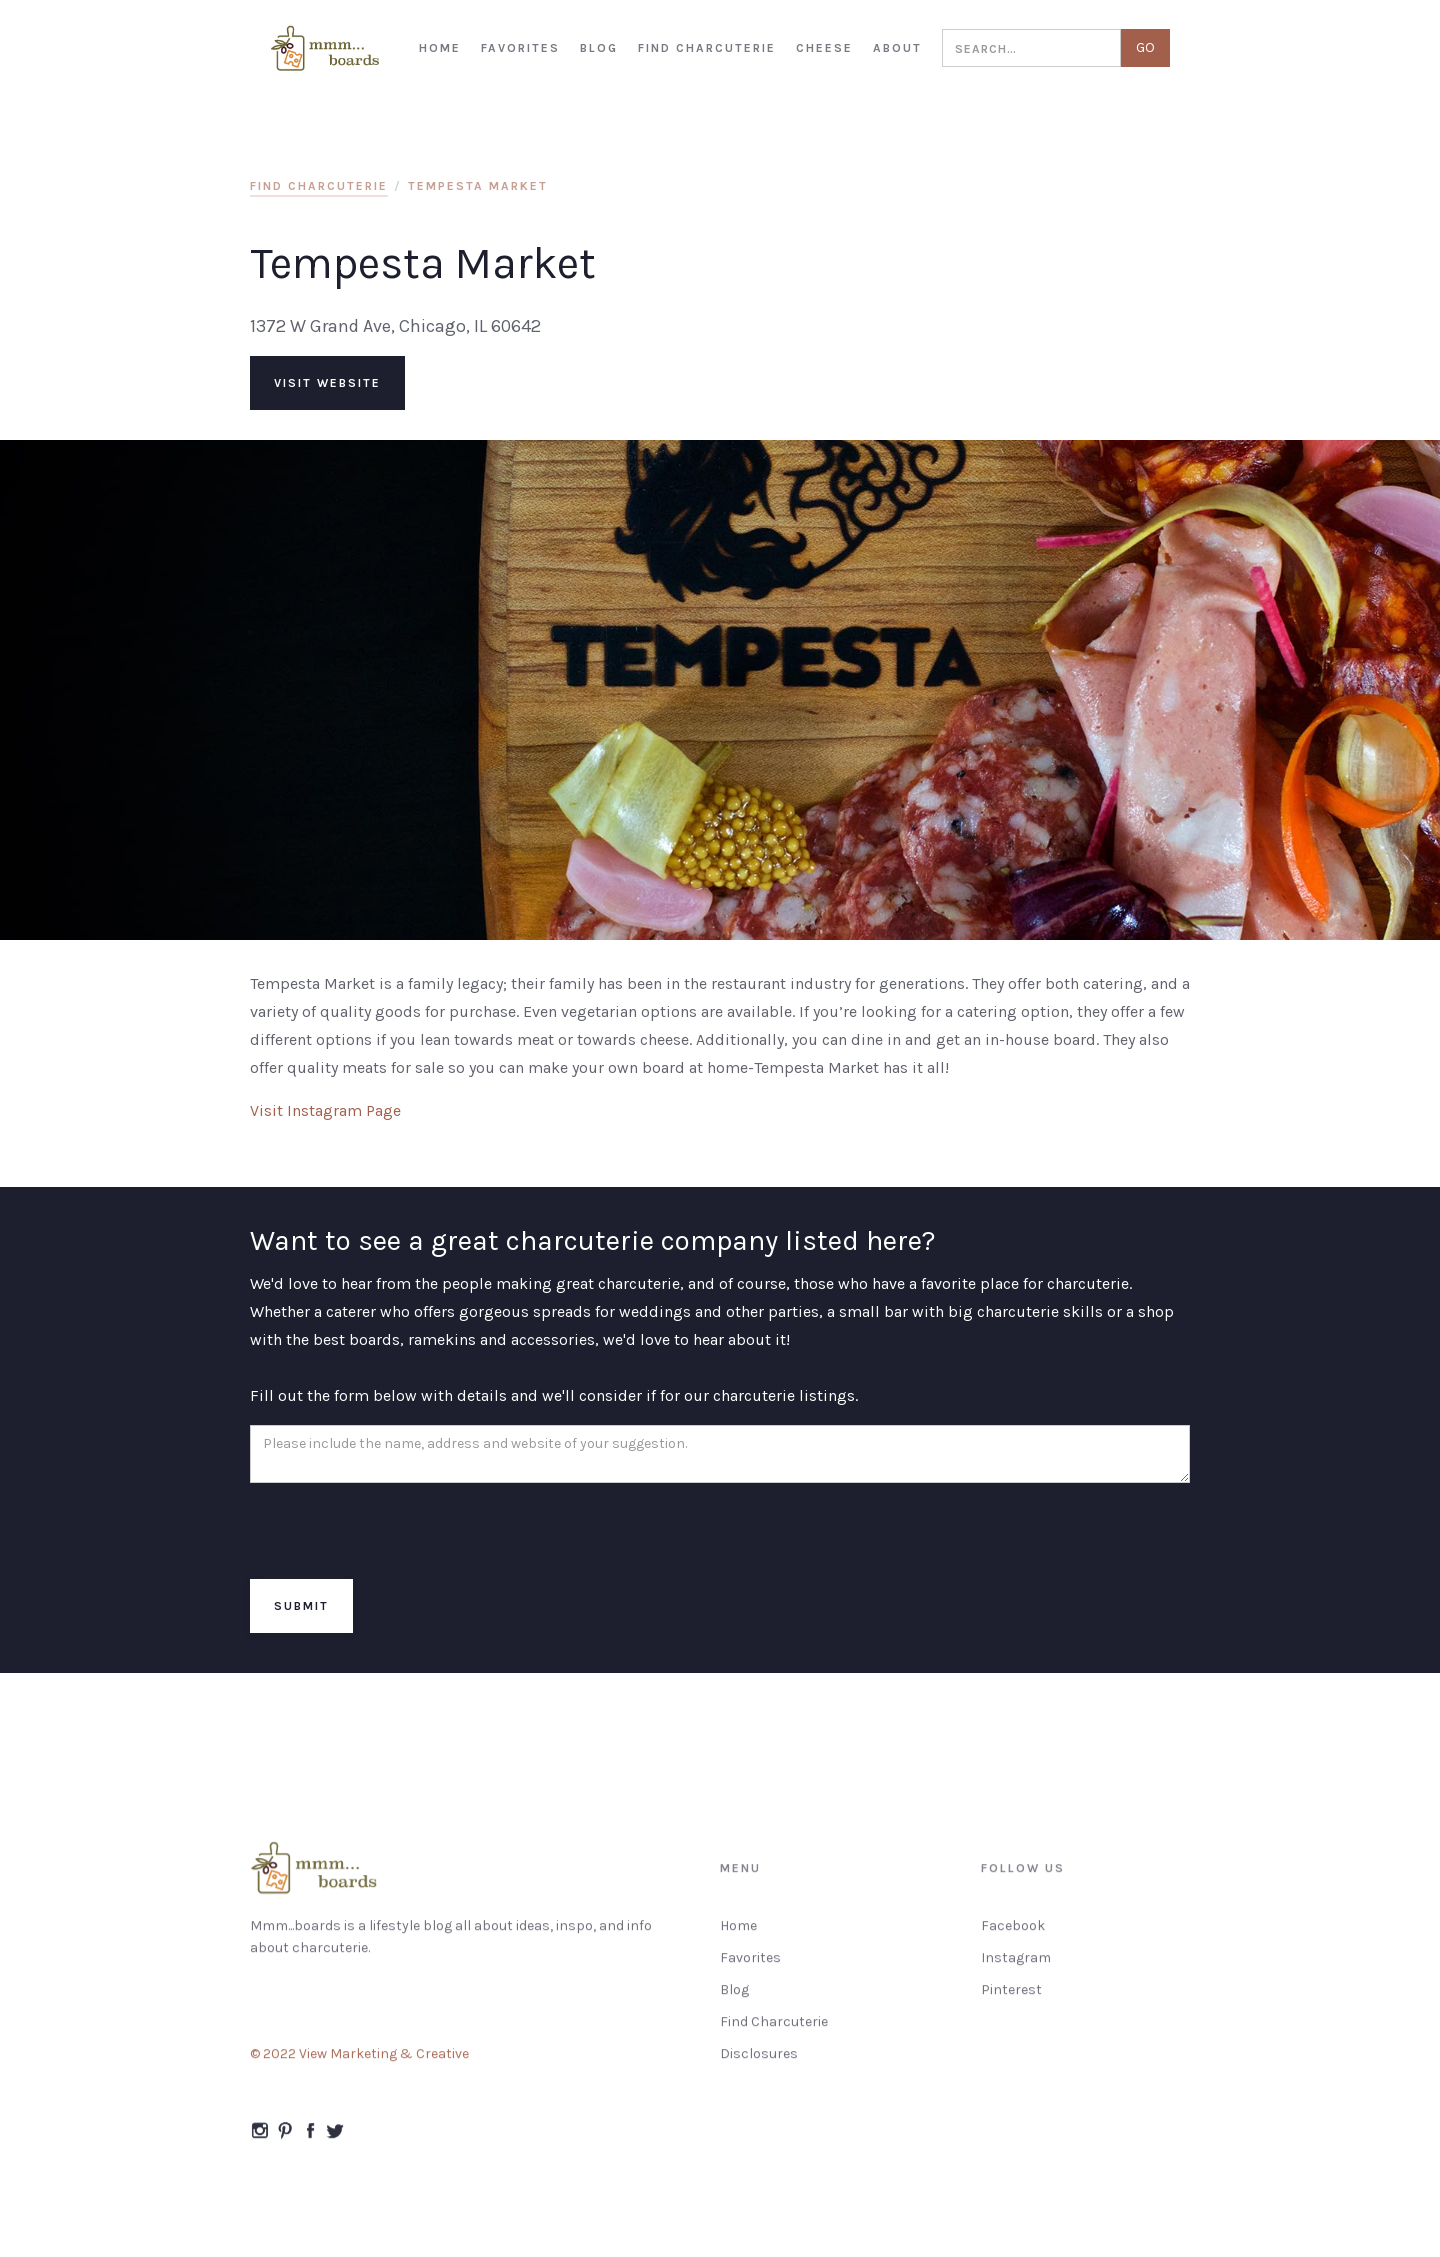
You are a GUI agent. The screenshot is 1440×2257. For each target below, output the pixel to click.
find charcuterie (319, 186)
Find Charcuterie (774, 2032)
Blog (734, 2000)
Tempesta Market (478, 186)
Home (738, 1936)
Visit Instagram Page (325, 1110)
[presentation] (402, 1532)
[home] (326, 48)
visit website (327, 383)
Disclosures (759, 2064)
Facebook (1013, 1936)
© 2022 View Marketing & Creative (359, 2064)
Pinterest (1011, 2000)
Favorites (750, 1968)
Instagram (1016, 1968)
